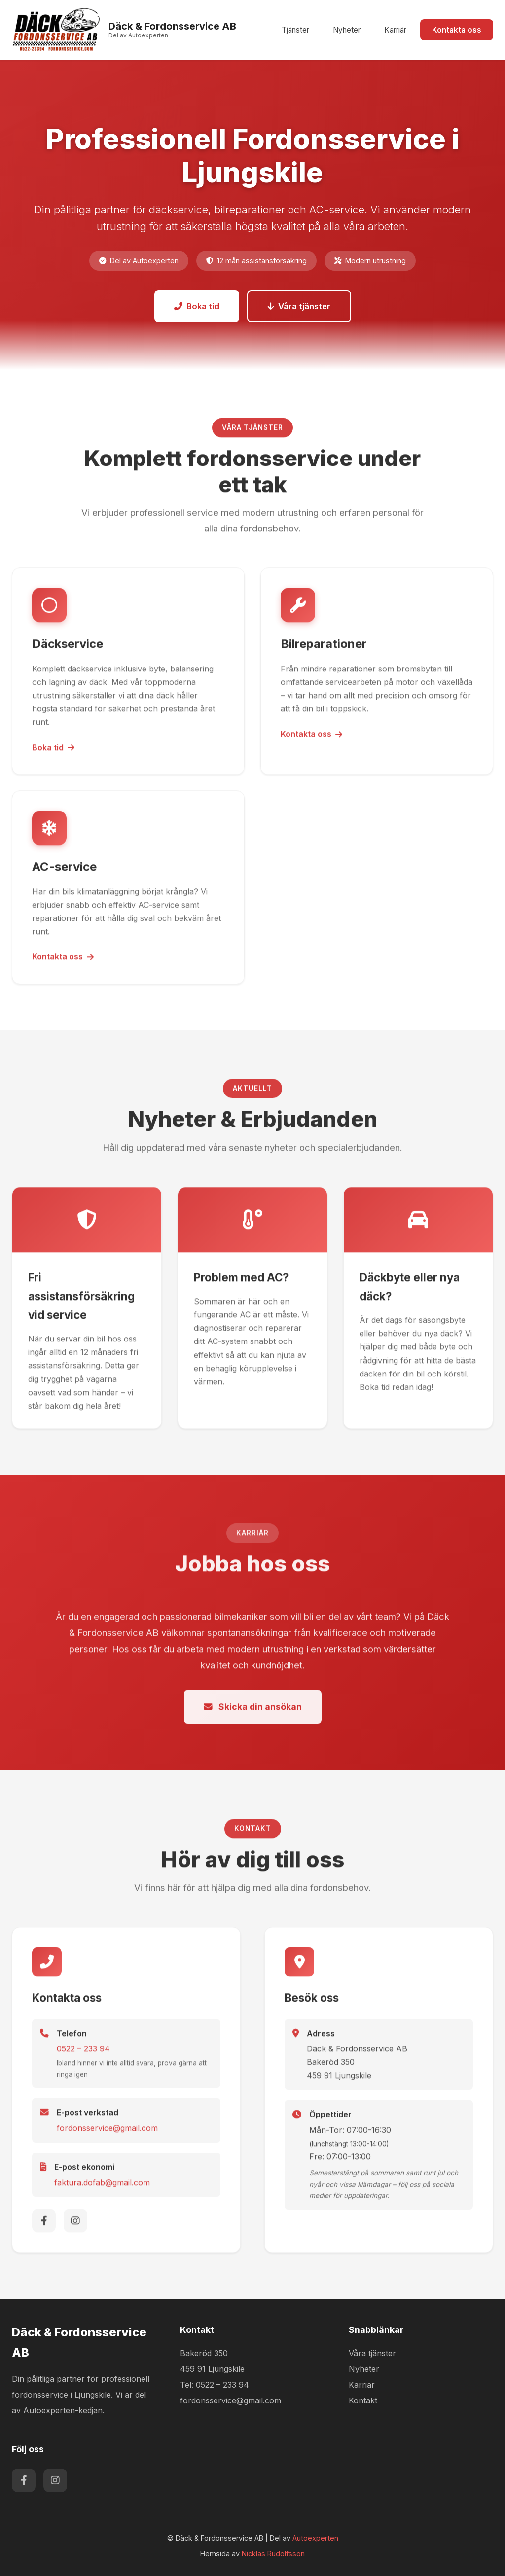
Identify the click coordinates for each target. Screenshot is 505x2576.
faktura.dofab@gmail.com (102, 2186)
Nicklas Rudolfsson (273, 2553)
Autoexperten (315, 2538)
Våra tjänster (299, 306)
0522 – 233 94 (83, 2052)
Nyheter (347, 30)
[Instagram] (75, 2224)
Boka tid (196, 306)
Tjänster (295, 30)
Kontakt (363, 2400)
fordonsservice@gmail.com (107, 2132)
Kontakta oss (456, 30)
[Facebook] (44, 2224)
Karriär (395, 30)
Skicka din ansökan (253, 1710)
